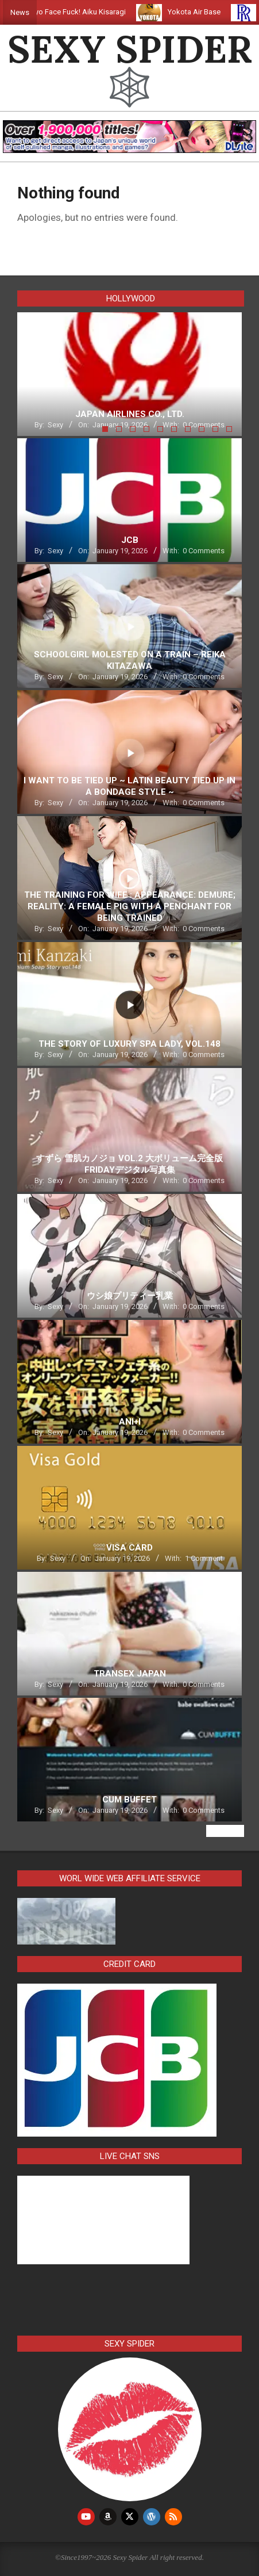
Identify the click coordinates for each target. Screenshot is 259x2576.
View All (225, 1831)
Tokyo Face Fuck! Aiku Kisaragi (84, 11)
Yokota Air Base (203, 11)
